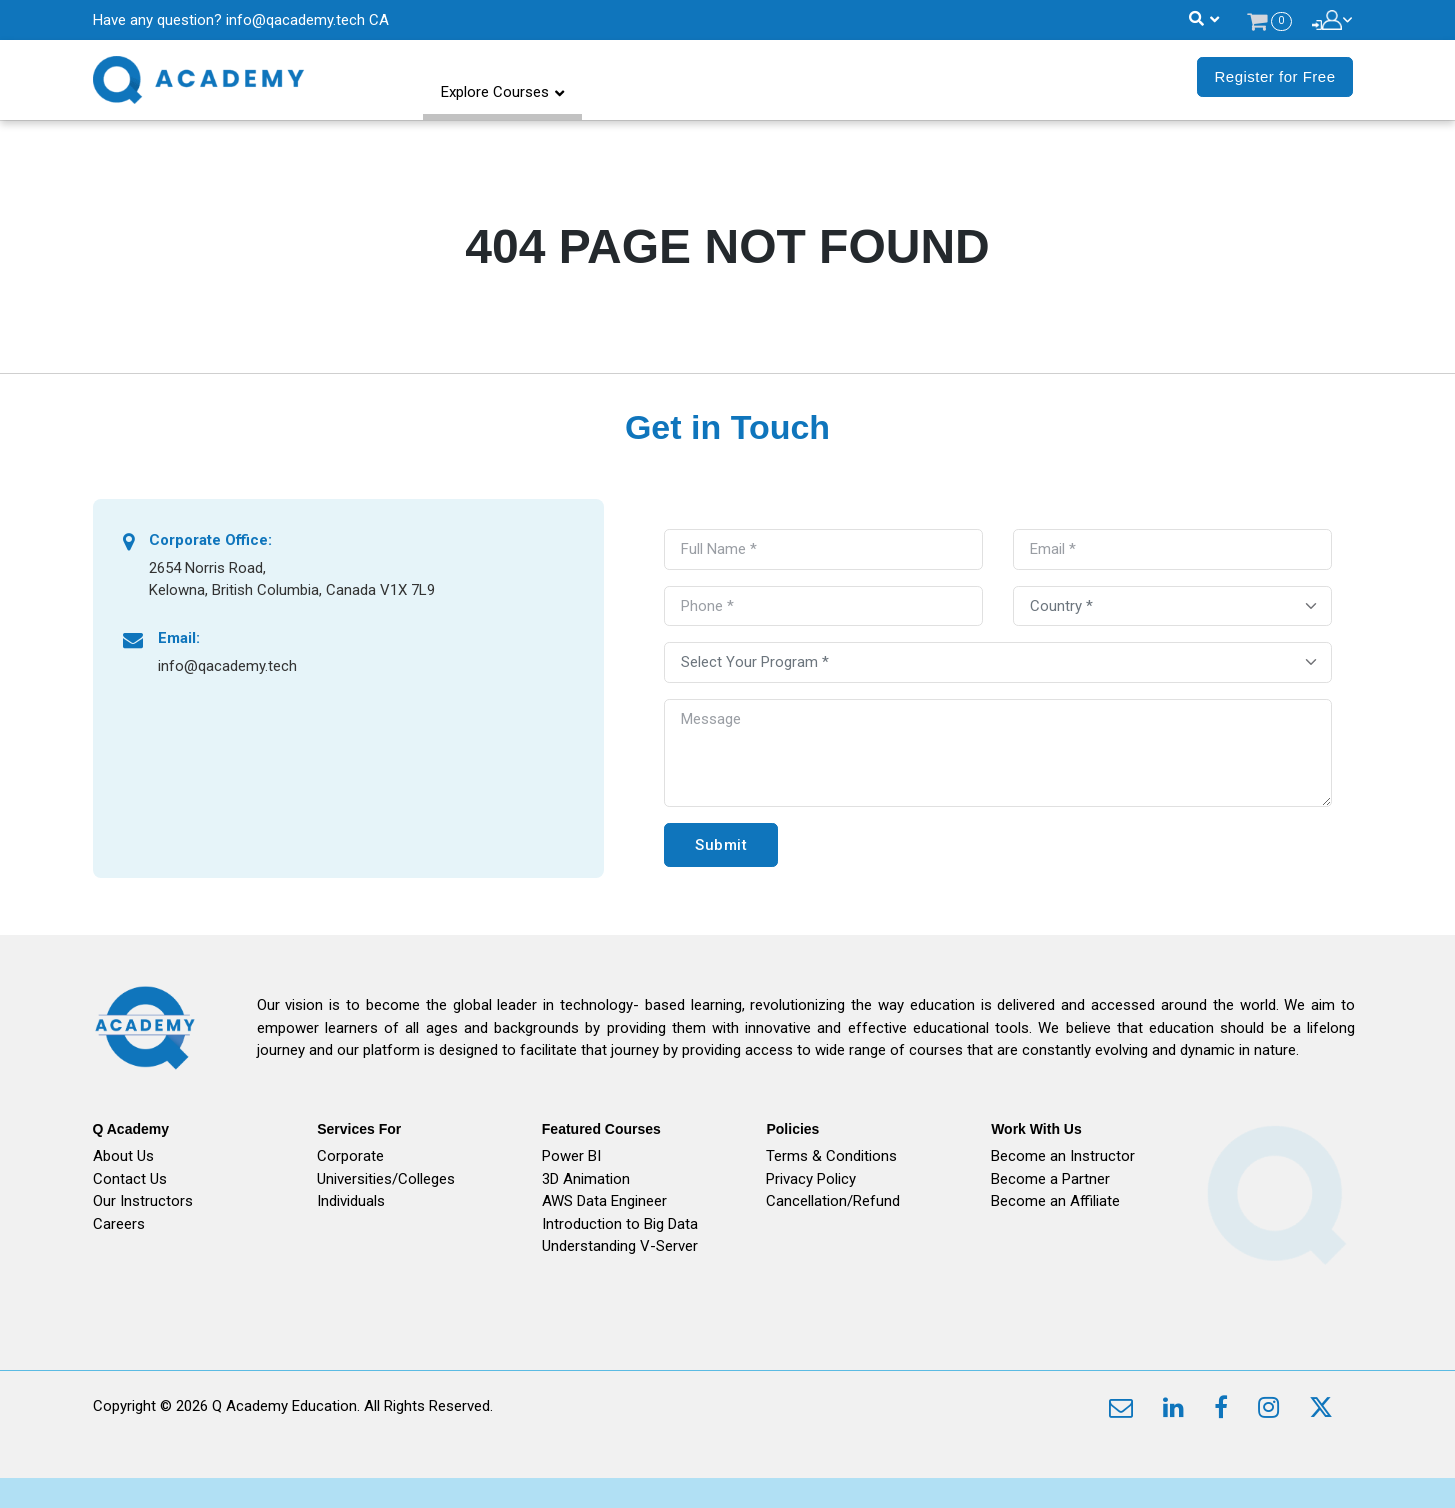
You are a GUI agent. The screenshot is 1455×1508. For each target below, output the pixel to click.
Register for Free (1274, 76)
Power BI (571, 1156)
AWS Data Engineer (604, 1201)
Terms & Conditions (831, 1156)
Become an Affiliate (1055, 1201)
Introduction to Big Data (620, 1224)
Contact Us (130, 1179)
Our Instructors (143, 1201)
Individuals (351, 1201)
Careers (119, 1224)
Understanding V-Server (620, 1246)
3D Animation (586, 1179)
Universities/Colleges (386, 1179)
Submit (721, 845)
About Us (123, 1156)
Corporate (350, 1156)
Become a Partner (1050, 1179)
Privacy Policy (811, 1179)
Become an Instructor (1063, 1156)
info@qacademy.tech (295, 20)
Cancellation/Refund (833, 1201)
